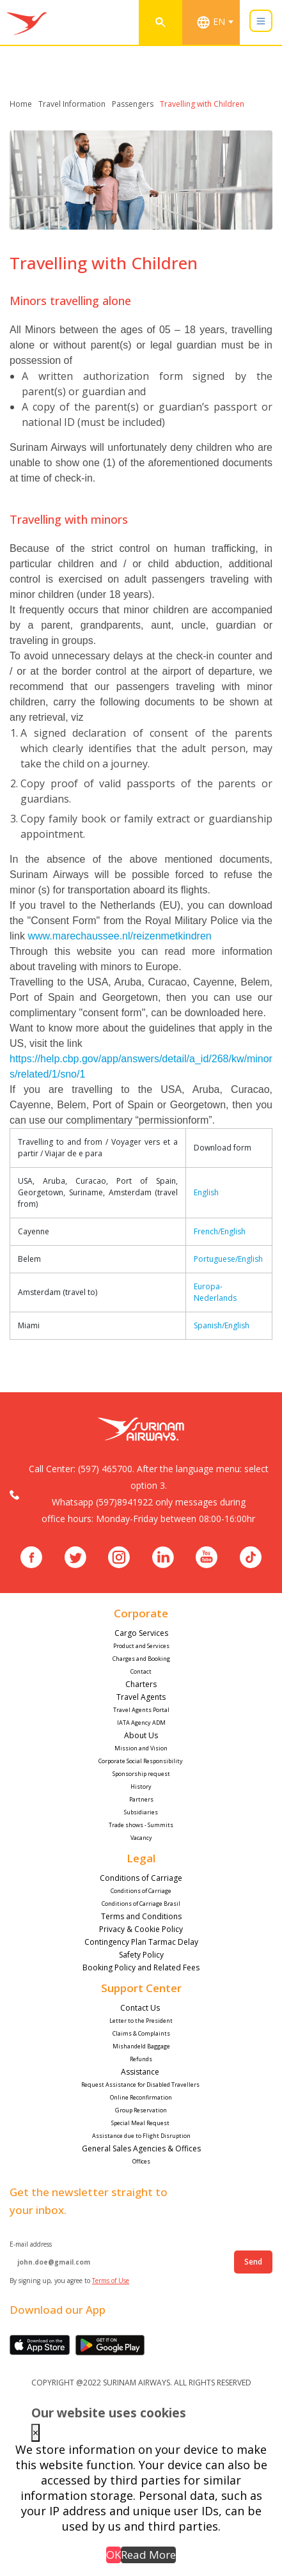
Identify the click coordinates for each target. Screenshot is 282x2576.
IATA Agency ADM (141, 1722)
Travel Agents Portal (141, 1710)
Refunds (141, 2059)
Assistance (141, 2071)
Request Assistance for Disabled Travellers (141, 2084)
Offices (141, 2161)
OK (113, 2554)
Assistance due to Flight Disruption (141, 2136)
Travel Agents (141, 1697)
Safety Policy (141, 1954)
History (141, 1786)
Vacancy (141, 1838)
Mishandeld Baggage (141, 2046)
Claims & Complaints (141, 2033)
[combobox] (217, 22)
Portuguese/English (228, 1258)
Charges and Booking (141, 1658)
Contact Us (141, 2007)
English (206, 1192)
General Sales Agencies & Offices (141, 2148)
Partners (141, 1799)
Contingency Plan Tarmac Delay (141, 1941)
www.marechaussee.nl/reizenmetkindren (119, 936)
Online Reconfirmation (141, 2097)
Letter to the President (141, 2020)
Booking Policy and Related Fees (141, 1967)
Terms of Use (110, 2280)
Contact (141, 1671)
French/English (220, 1231)
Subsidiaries (141, 1812)
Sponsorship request (141, 1774)
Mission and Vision (141, 1748)
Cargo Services (141, 1633)
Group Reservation (141, 2110)
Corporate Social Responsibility (141, 1761)
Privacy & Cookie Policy (141, 1929)
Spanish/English (221, 1325)
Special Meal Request (141, 2123)
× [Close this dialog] (35, 2433)
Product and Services (141, 1646)
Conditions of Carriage (141, 1878)
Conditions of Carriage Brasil (141, 1903)
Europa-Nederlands (215, 1292)
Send (253, 2261)
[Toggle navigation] (260, 21)
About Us (141, 1735)
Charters (141, 1684)
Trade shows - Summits (141, 1825)
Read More (148, 2554)
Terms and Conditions (141, 1916)
